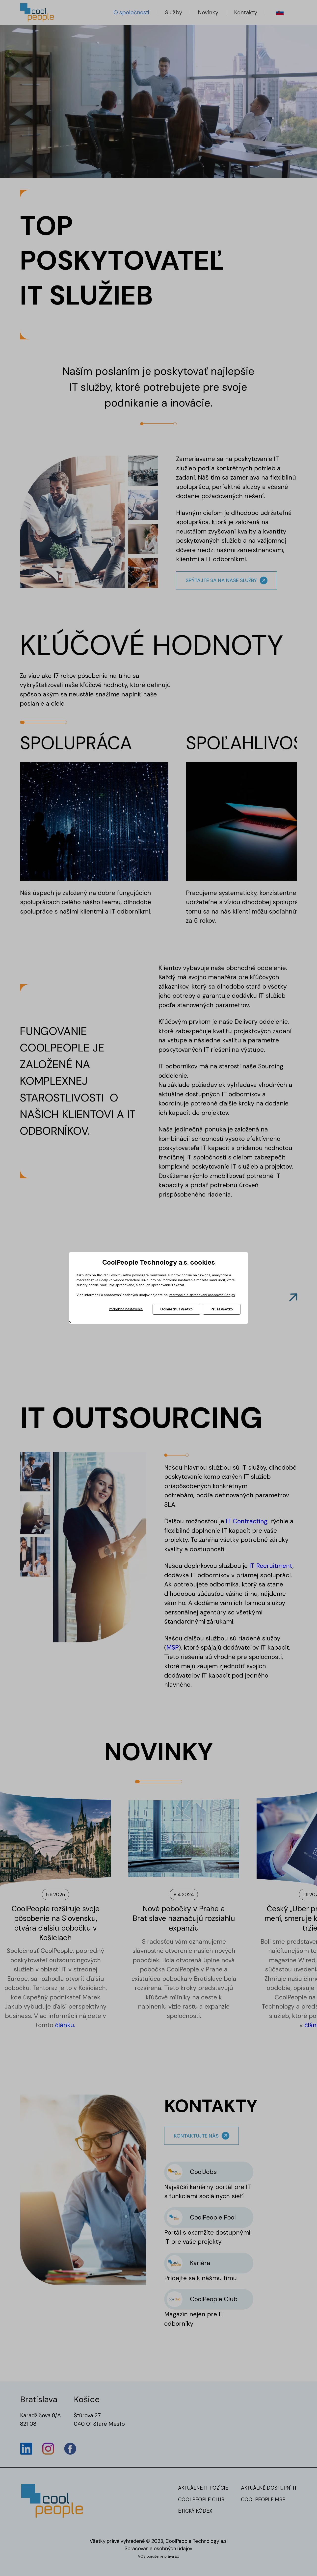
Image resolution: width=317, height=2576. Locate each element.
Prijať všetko (222, 1309)
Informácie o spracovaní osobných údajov (202, 1295)
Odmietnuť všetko (176, 1309)
